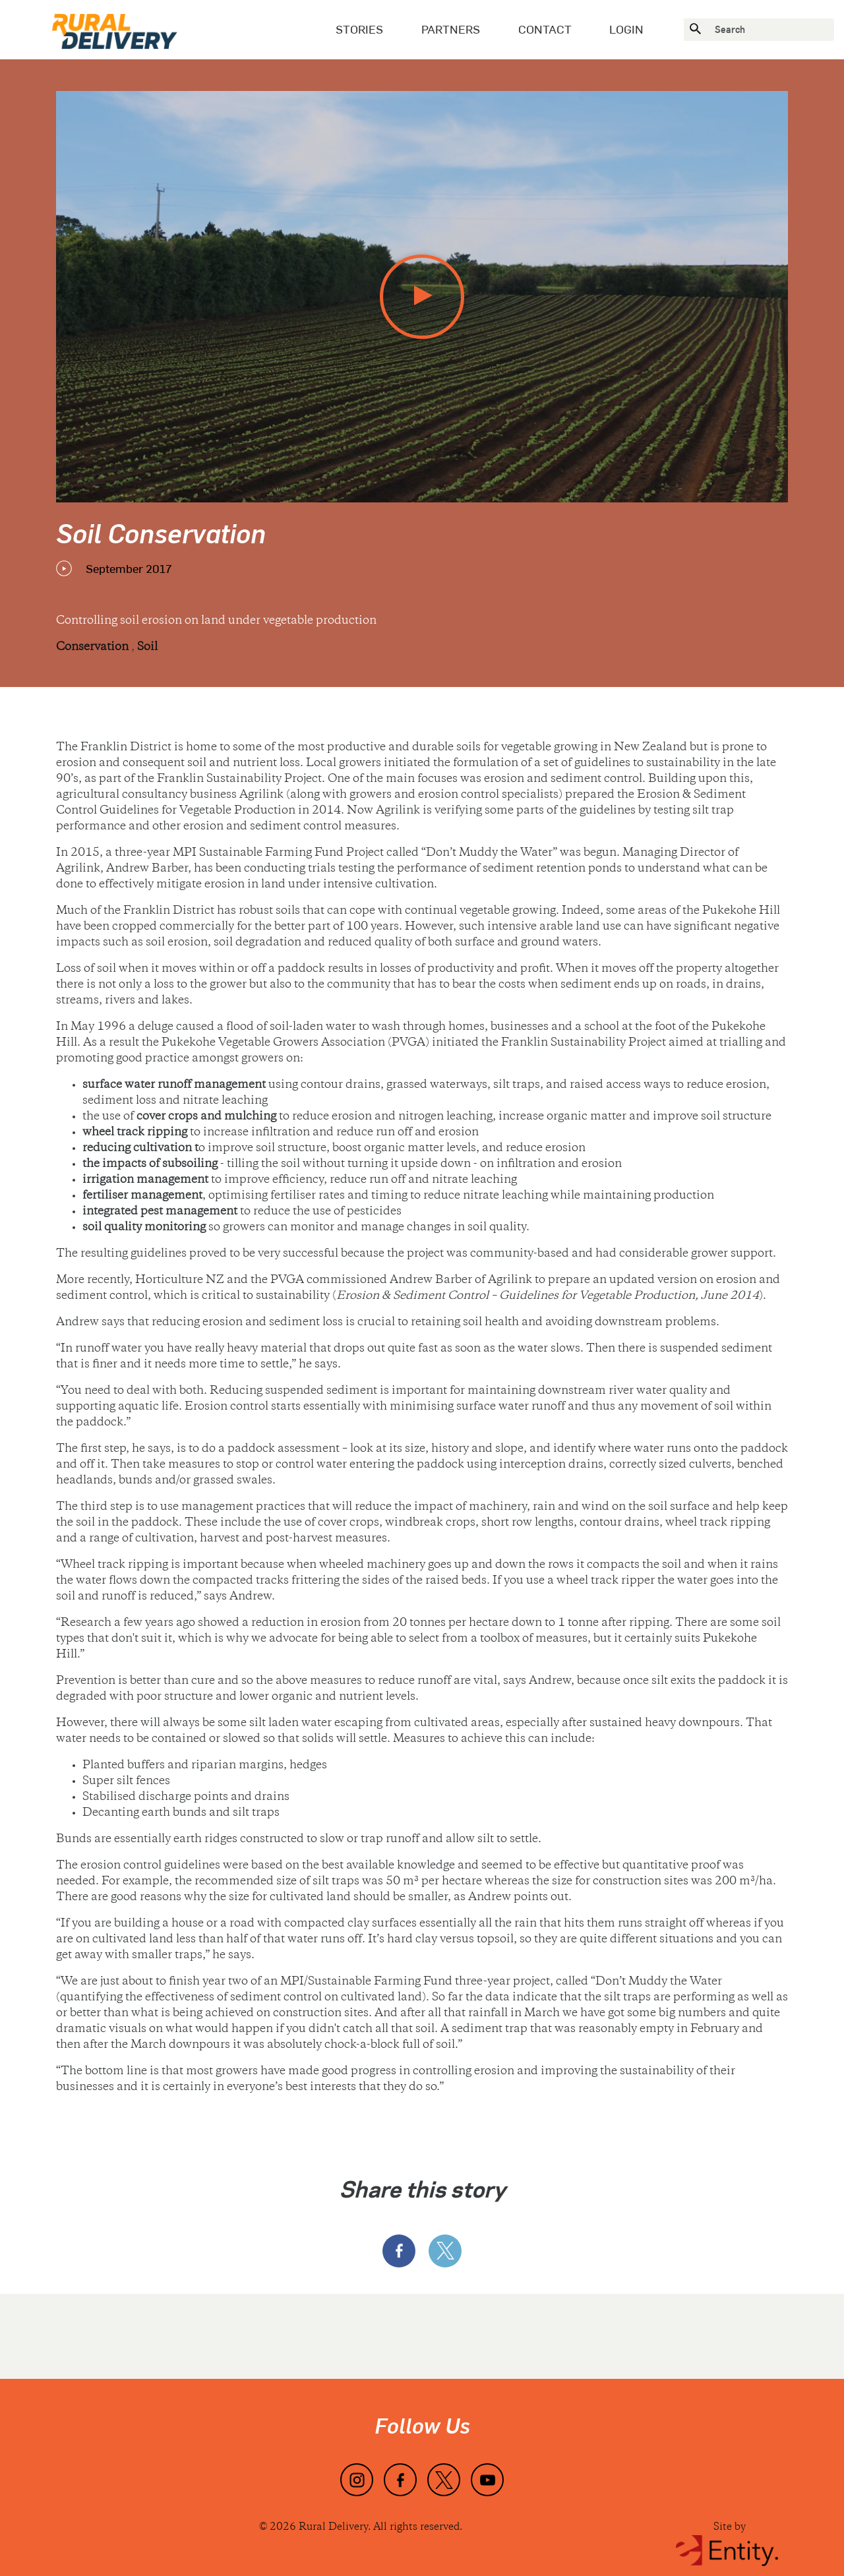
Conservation (93, 647)
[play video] (422, 297)
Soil (147, 647)
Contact (545, 29)
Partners (450, 29)
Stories (359, 29)
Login (626, 29)
